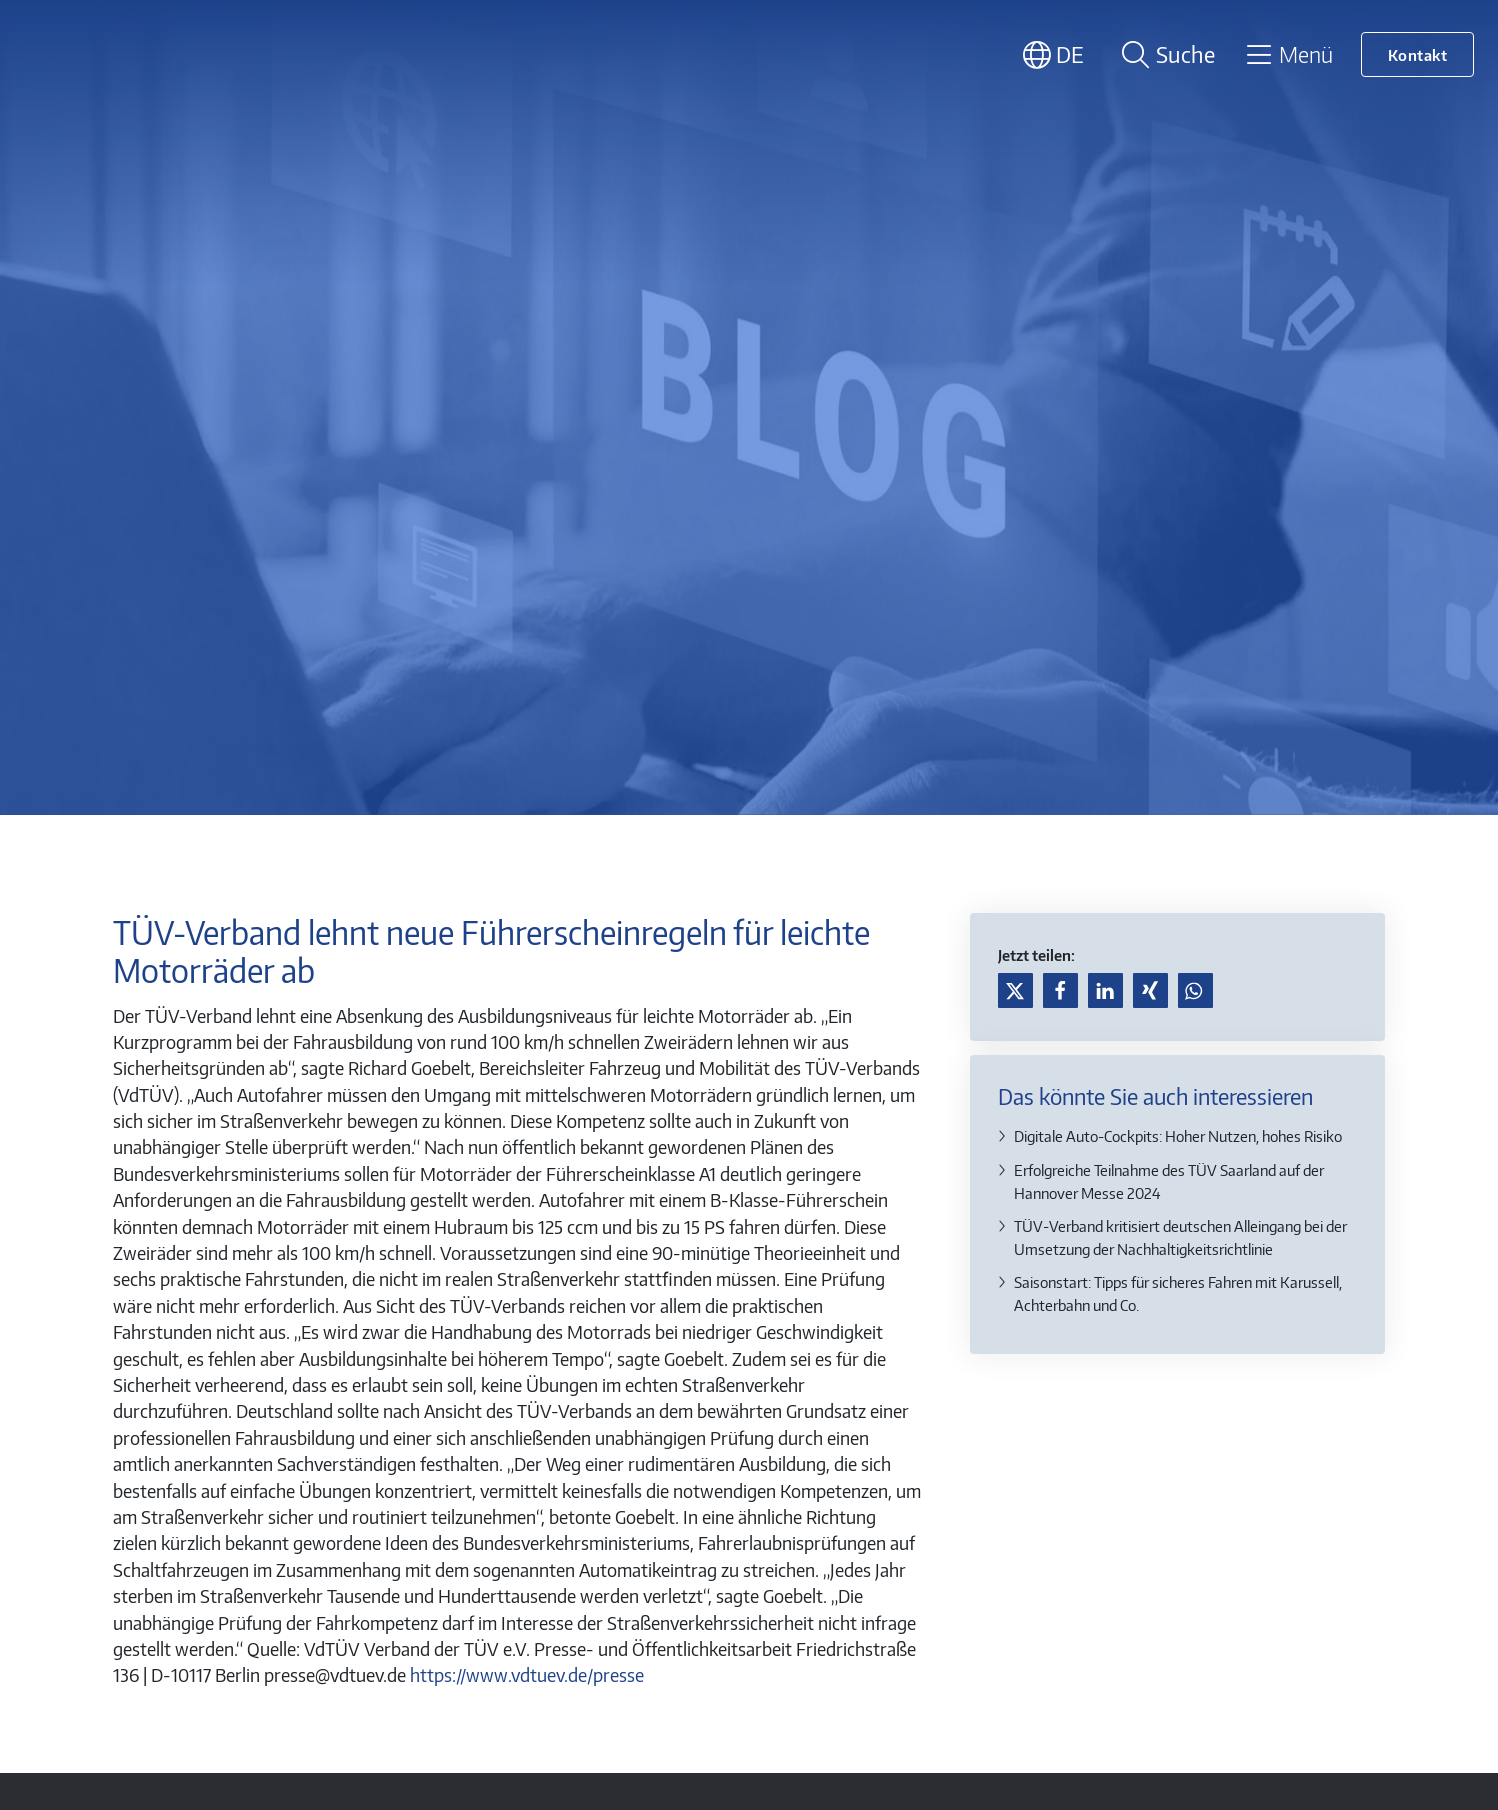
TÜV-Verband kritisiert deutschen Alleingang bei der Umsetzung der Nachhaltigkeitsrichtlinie (1180, 1237)
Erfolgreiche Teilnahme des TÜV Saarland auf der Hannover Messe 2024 (1169, 1181)
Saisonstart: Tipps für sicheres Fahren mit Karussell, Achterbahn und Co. (1178, 1293)
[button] (1015, 990)
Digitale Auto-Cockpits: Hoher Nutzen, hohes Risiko (1178, 1135)
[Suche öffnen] (1165, 54)
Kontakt (1418, 54)
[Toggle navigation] (1288, 54)
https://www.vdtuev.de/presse (527, 1675)
